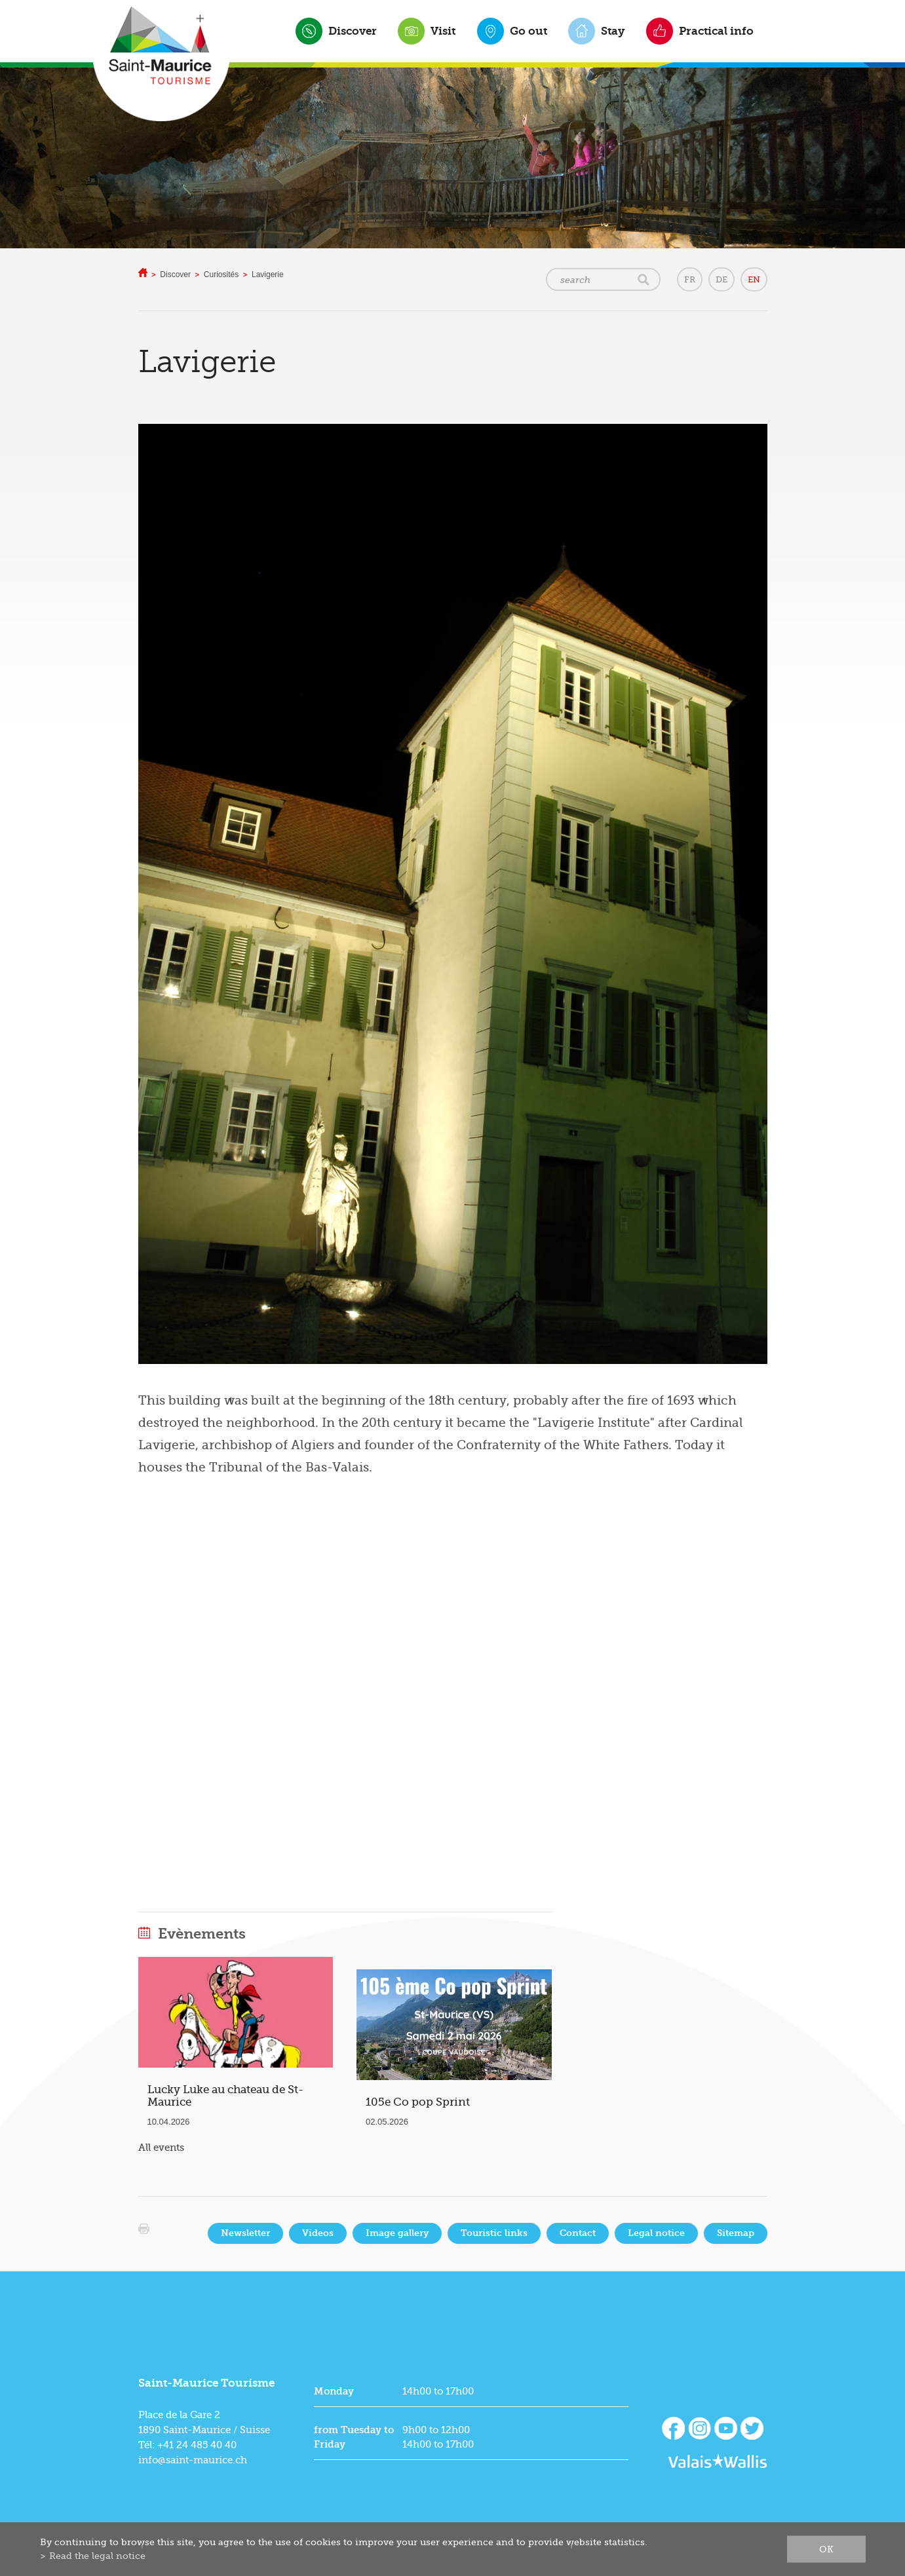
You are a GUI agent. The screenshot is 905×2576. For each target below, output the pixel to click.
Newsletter (245, 2233)
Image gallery (397, 2233)
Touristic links (494, 2233)
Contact (578, 2233)
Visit (443, 30)
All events (161, 2147)
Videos (318, 2233)
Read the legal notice (97, 2555)
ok (826, 2549)
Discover (352, 30)
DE (721, 279)
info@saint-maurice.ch (192, 2460)
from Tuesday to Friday (354, 2437)
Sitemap (735, 2233)
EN (754, 279)
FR (689, 279)
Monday (334, 2391)
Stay (613, 30)
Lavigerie (268, 274)
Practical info (716, 30)
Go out (528, 30)
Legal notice (656, 2233)
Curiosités (221, 274)
